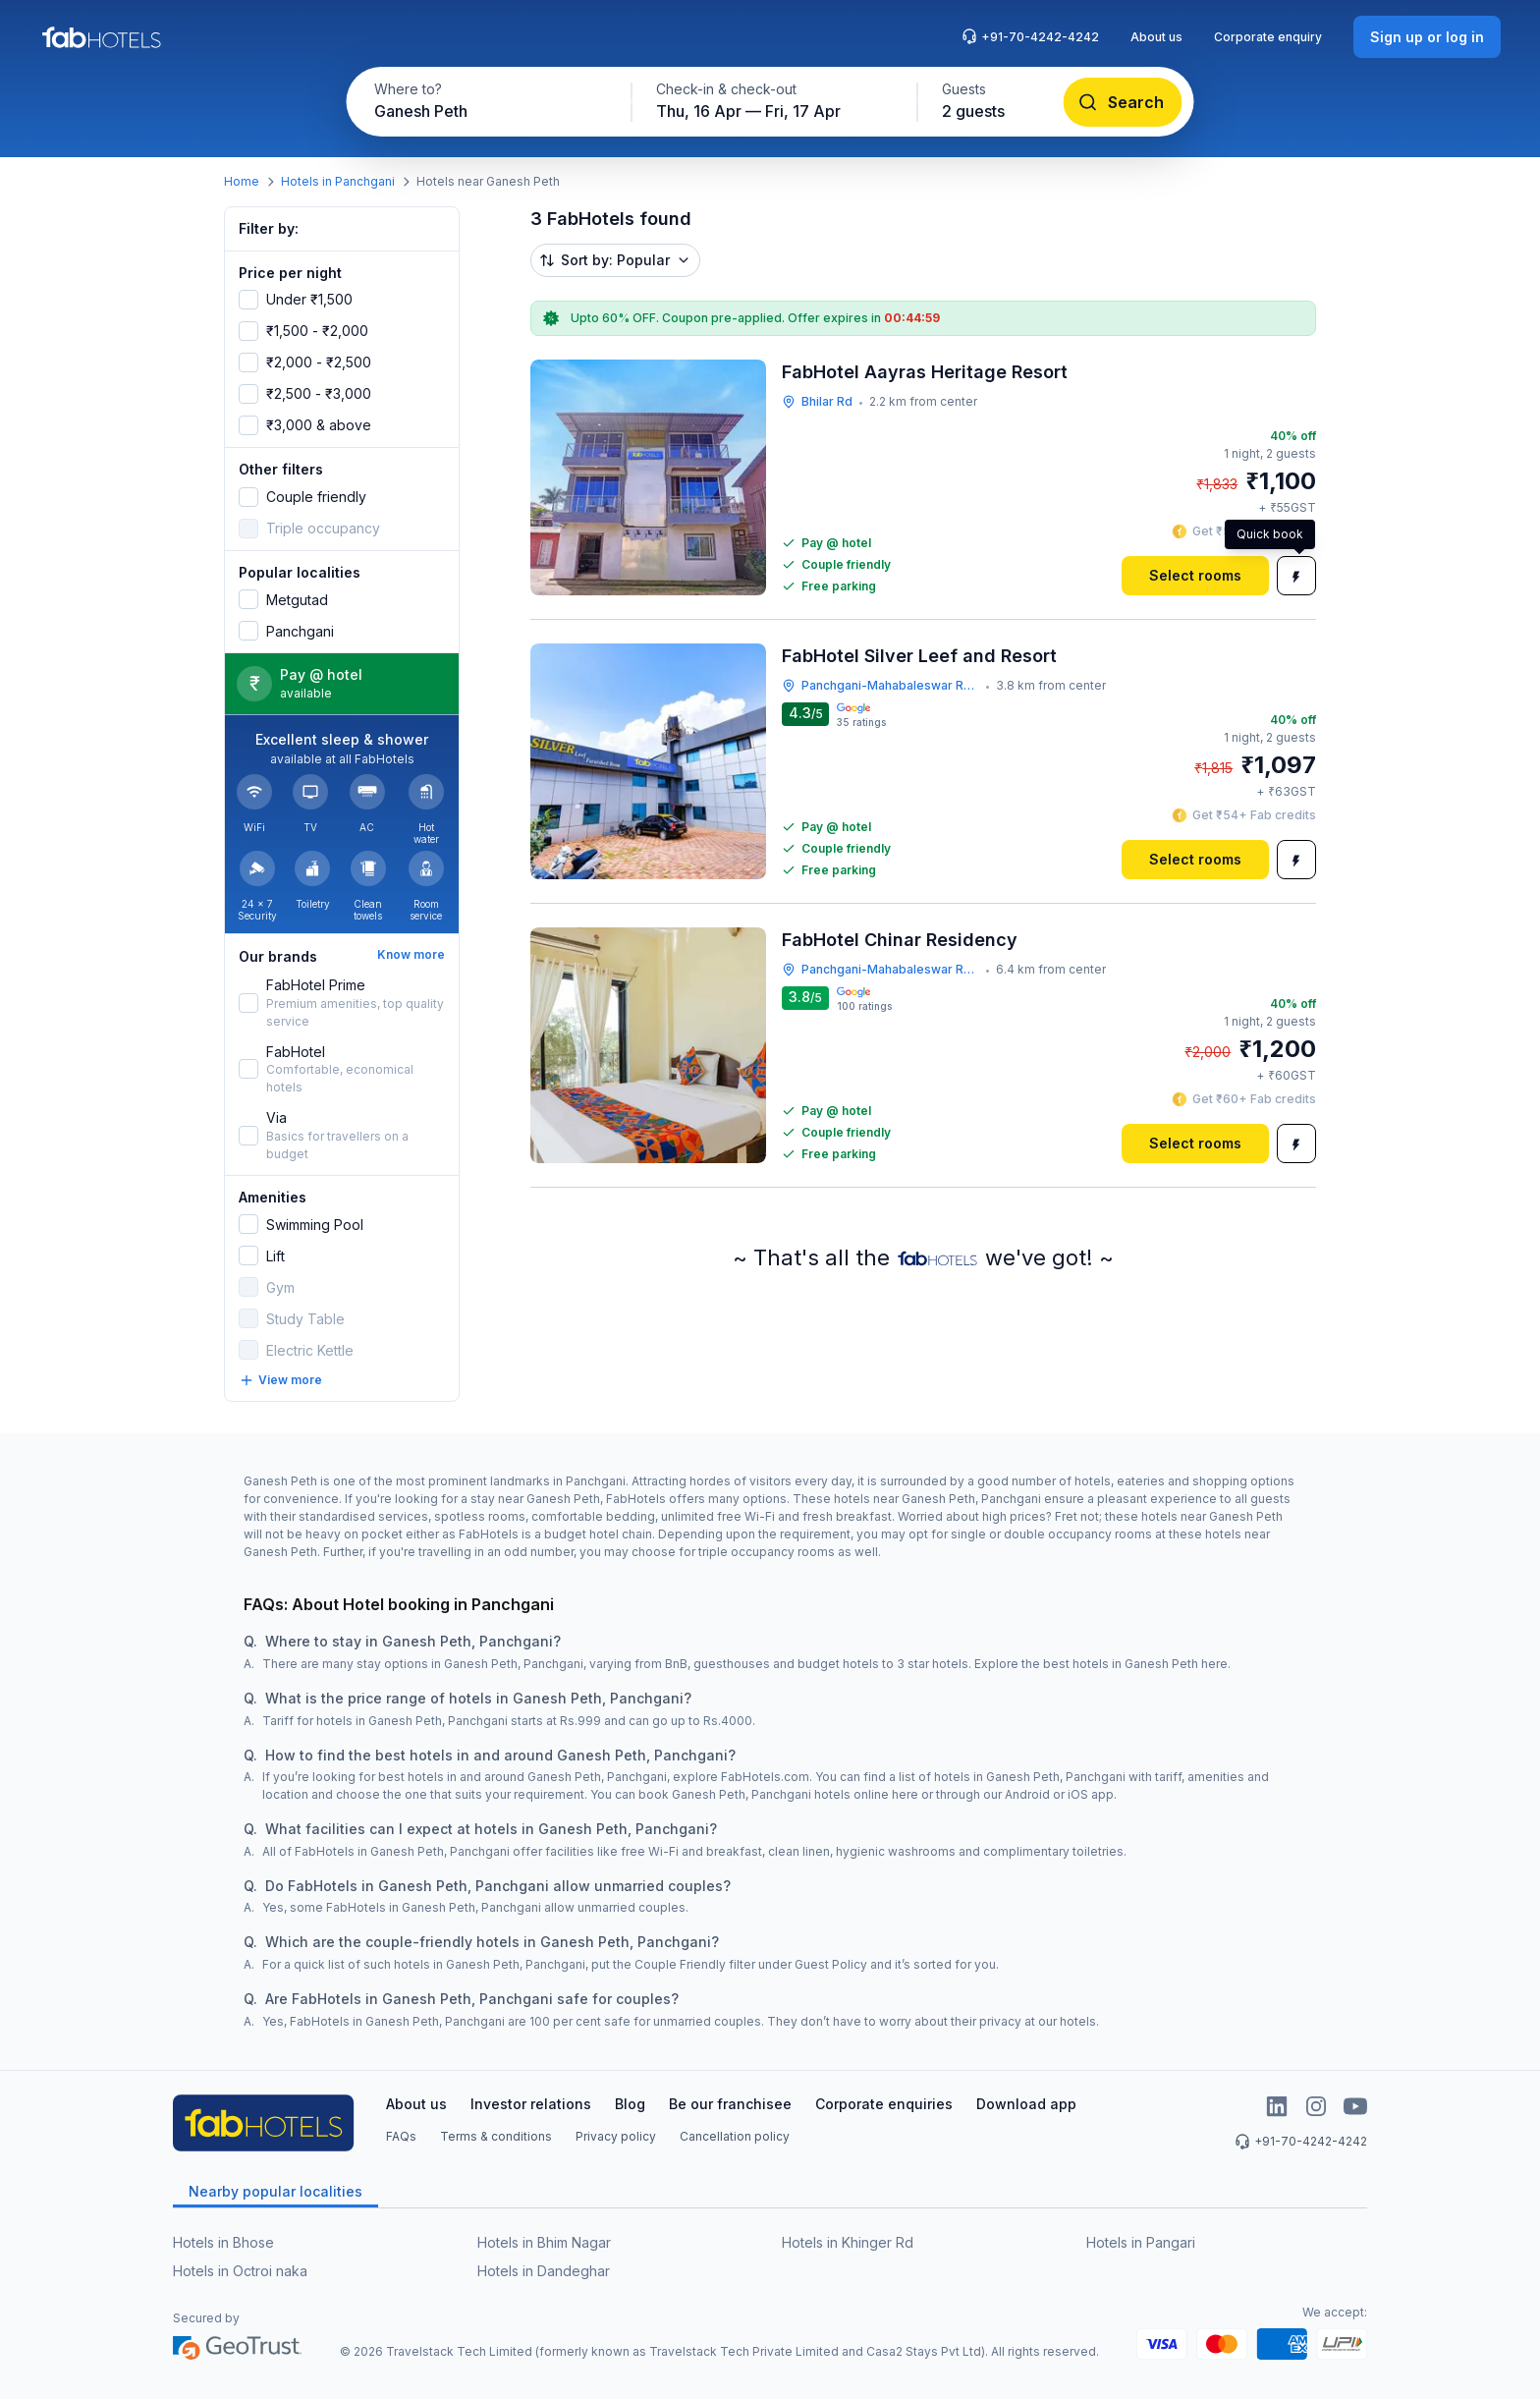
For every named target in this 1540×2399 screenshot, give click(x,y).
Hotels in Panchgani (338, 181)
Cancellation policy (735, 2136)
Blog (630, 2103)
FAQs (401, 2136)
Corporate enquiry (1268, 36)
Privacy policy (616, 2136)
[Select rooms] (1195, 575)
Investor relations (530, 2103)
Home (241, 181)
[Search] (1123, 102)
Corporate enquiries (884, 2103)
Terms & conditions (496, 2136)
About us (1156, 36)
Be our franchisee (730, 2103)
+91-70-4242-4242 (1030, 36)
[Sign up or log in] (1427, 37)
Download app (1026, 2103)
